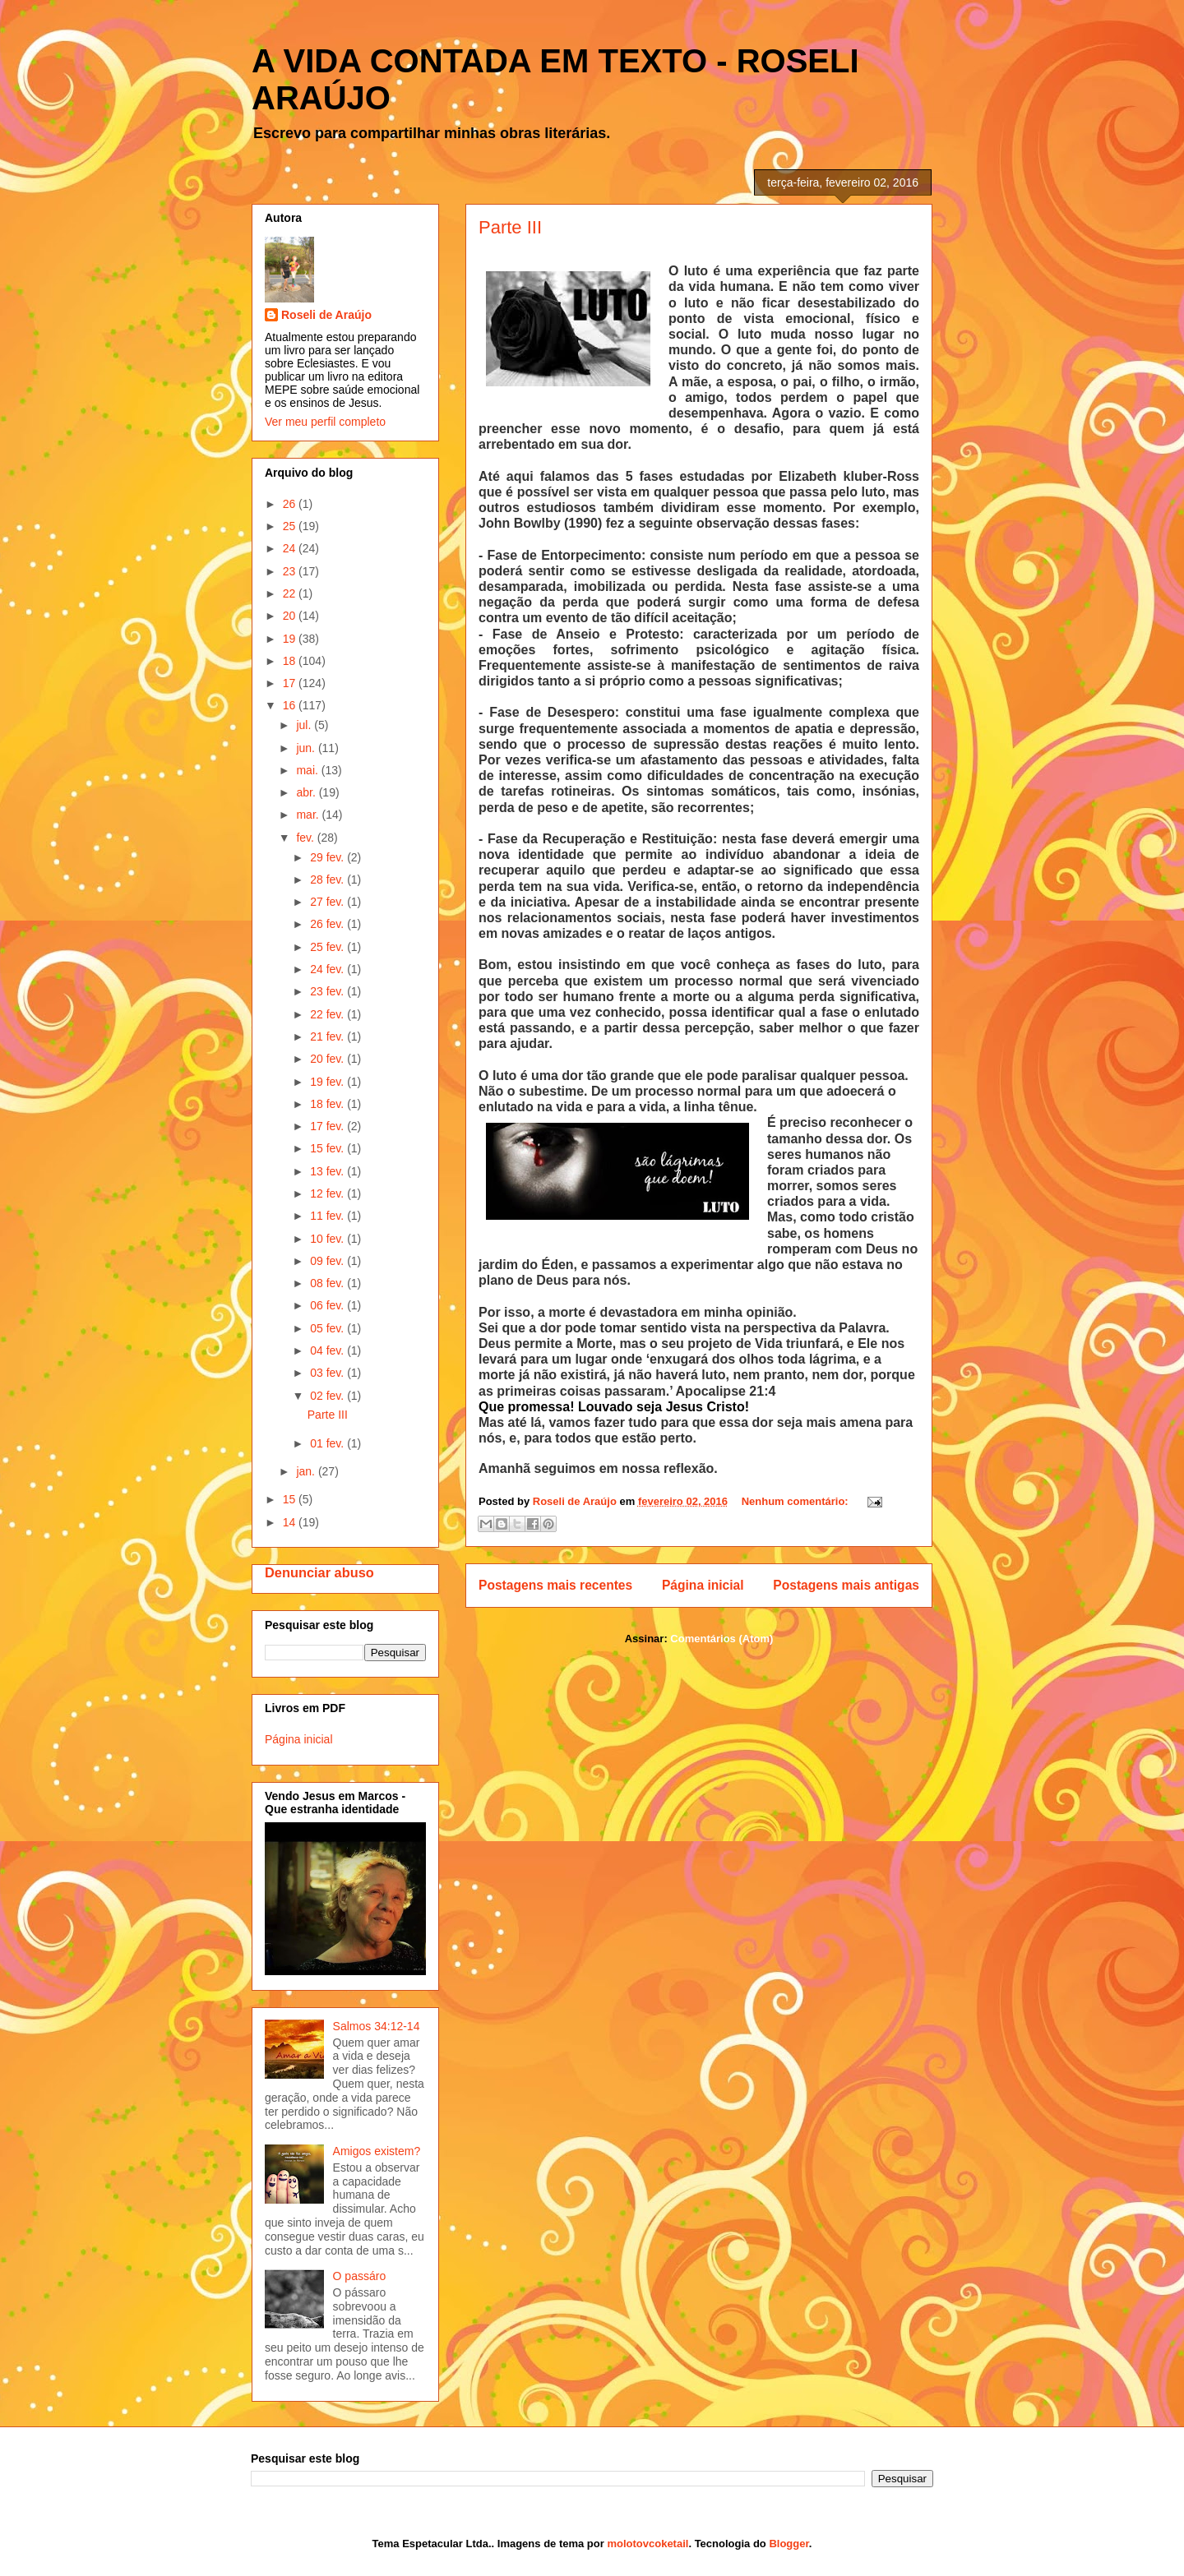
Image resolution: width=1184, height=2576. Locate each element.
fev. (306, 837)
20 (290, 615)
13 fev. (328, 1171)
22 (290, 593)
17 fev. (328, 1126)
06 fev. (328, 1305)
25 (290, 526)
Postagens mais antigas (846, 1585)
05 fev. (328, 1328)
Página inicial (703, 1585)
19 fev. (328, 1081)
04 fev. (328, 1350)
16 (290, 705)
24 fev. (328, 969)
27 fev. (328, 901)
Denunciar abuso (319, 1572)
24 (290, 548)
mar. (308, 814)
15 (290, 1499)
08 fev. (328, 1283)
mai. (308, 770)
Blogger (788, 2543)
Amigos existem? (377, 2151)
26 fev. (328, 923)
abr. (307, 792)
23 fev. (328, 991)
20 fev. (328, 1058)
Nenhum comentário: (797, 1501)
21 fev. (328, 1036)
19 (290, 638)
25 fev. (328, 946)
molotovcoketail (647, 2543)
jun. (306, 748)
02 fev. (328, 1395)
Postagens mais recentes (555, 1585)
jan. (306, 1471)
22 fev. (328, 1014)
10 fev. (328, 1238)
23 (290, 571)
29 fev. (328, 857)
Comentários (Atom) (721, 1638)
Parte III (510, 227)
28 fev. (328, 879)
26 (290, 503)
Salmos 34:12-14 (376, 2026)
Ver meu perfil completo (325, 421)
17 (290, 683)
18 (290, 660)
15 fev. (328, 1148)
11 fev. (328, 1215)
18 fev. (328, 1103)
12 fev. (328, 1193)
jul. (305, 725)
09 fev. (328, 1260)
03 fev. (328, 1372)
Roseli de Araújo (326, 314)
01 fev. (328, 1443)
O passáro (359, 2276)
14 (290, 1522)
